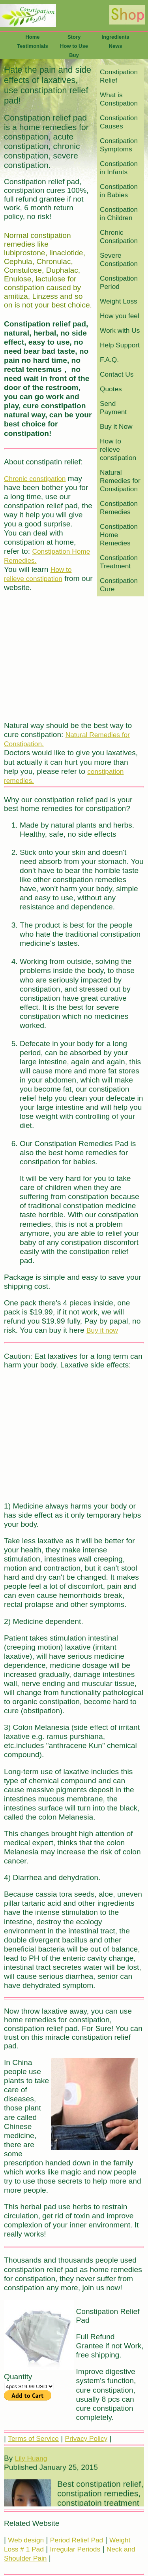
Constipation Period (119, 282)
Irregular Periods (75, 2549)
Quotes (111, 389)
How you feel (119, 316)
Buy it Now (116, 426)
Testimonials (32, 46)
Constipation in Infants (119, 168)
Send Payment (113, 408)
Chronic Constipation (119, 236)
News (115, 46)
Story (74, 37)
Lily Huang (31, 2464)
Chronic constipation (35, 479)
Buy (74, 55)
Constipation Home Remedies (119, 534)
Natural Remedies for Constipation (120, 480)
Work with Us (120, 330)
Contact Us (116, 374)
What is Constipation (119, 99)
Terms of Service (33, 2438)
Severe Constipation (119, 259)
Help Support (120, 345)
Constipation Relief (119, 76)
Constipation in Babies (119, 191)
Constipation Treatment (119, 562)
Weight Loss (118, 301)
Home (32, 37)
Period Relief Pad (76, 2540)
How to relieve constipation (118, 449)
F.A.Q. (109, 360)
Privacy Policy (86, 2438)
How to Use (74, 46)
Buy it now (102, 1330)
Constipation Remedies (119, 508)
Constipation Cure (119, 585)
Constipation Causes (119, 122)
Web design (26, 2540)
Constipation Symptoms (119, 145)
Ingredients (115, 37)
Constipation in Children (119, 214)
